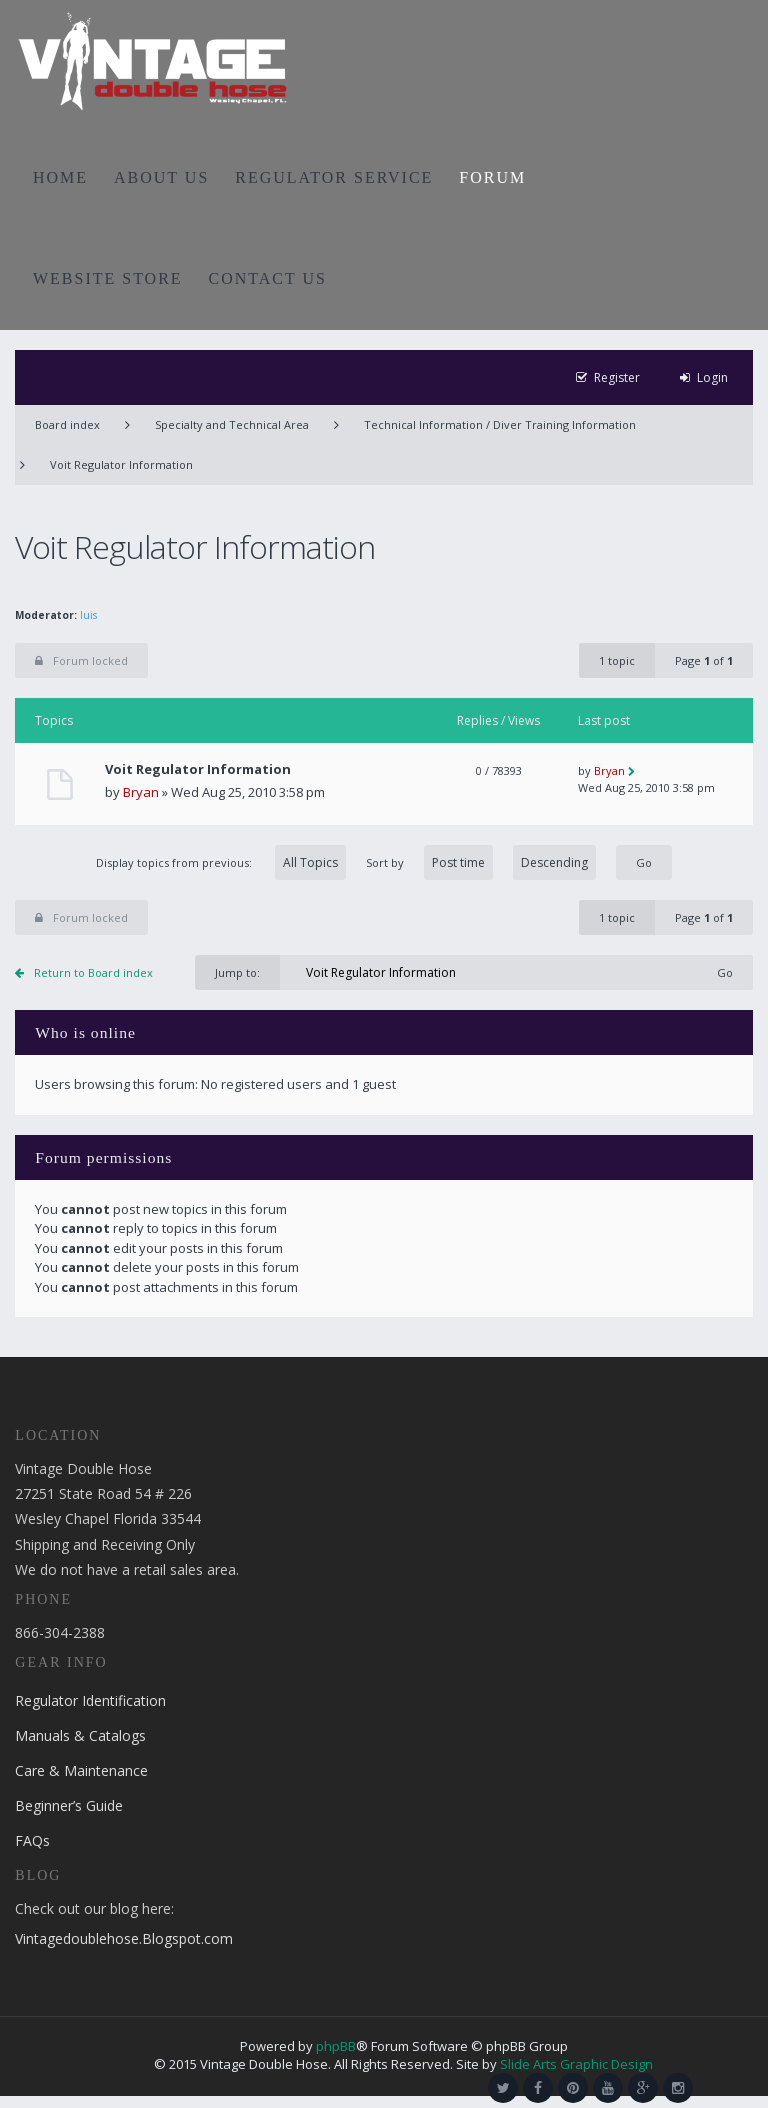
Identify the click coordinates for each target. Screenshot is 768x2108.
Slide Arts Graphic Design (576, 2064)
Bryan (141, 792)
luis (88, 615)
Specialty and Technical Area (232, 424)
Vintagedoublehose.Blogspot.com (124, 1938)
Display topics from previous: (221, 862)
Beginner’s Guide (69, 1805)
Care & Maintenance (81, 1770)
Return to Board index (93, 972)
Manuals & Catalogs (80, 1735)
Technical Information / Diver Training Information (500, 424)
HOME (60, 177)
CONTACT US (268, 278)
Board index (67, 424)
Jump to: (237, 972)
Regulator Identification (90, 1700)
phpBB (336, 2046)
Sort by (481, 862)
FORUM (492, 177)
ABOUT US (161, 177)
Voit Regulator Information (121, 464)
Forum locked (81, 660)
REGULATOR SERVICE (334, 177)
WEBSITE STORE (108, 278)
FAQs (32, 1840)
